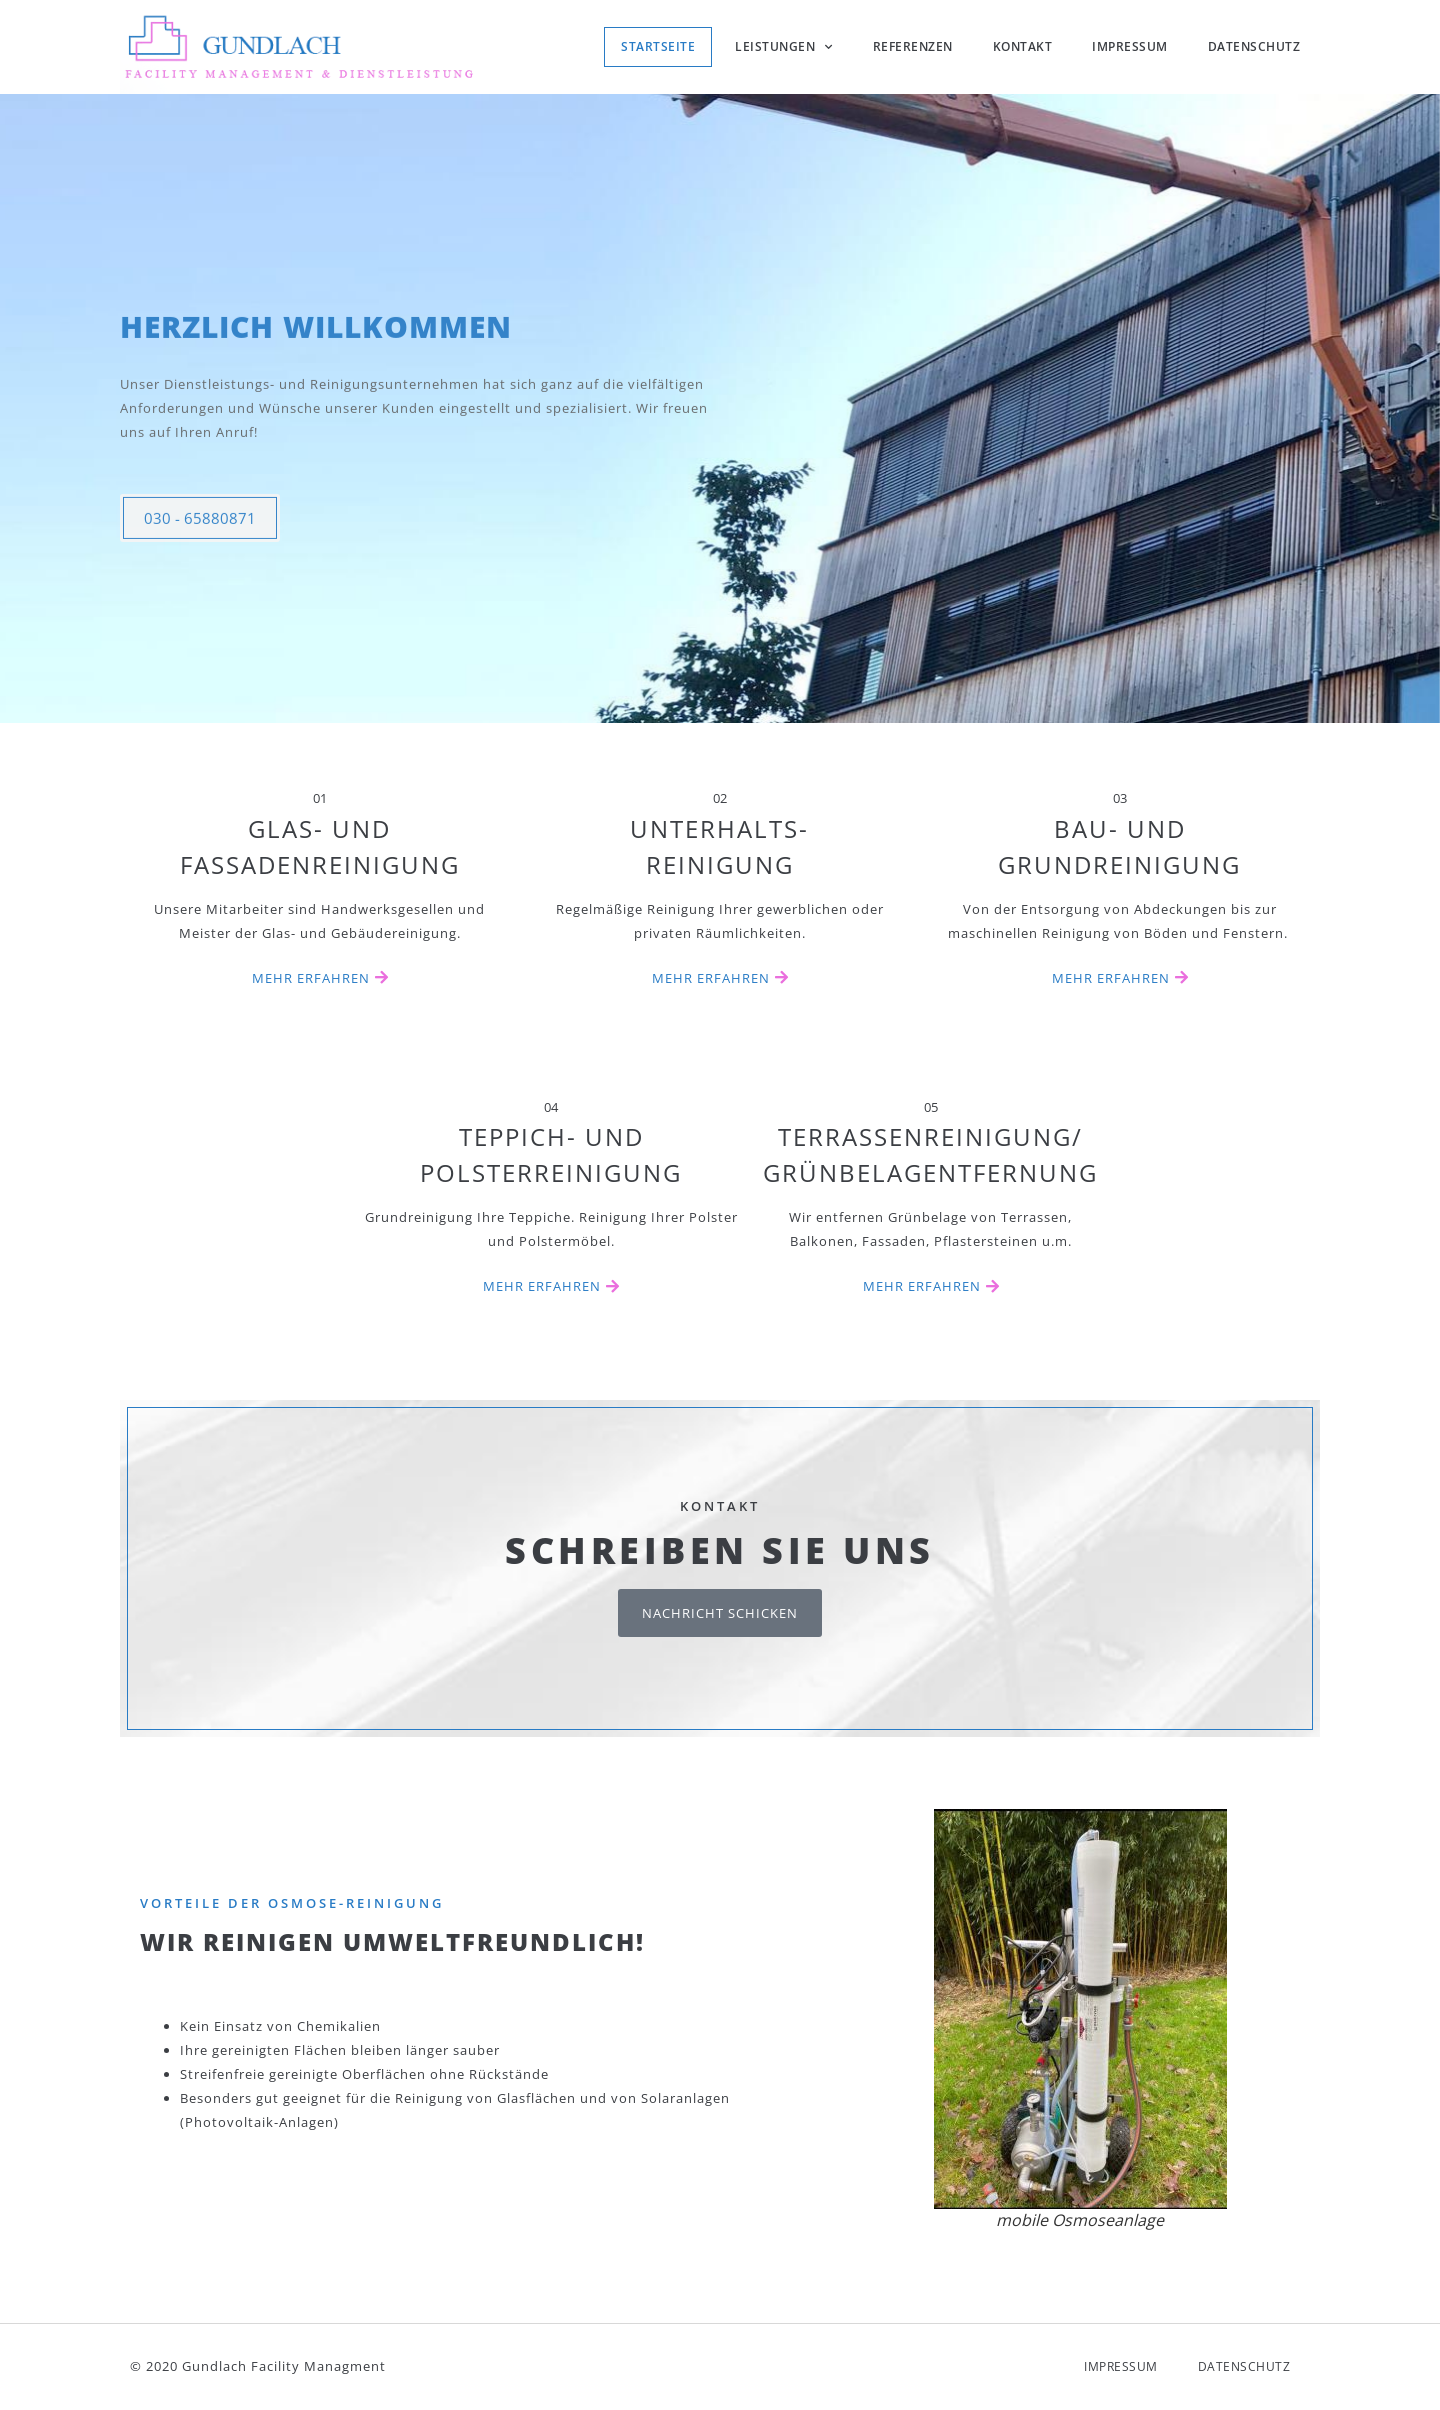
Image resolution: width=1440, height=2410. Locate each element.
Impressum (1130, 46)
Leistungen (784, 47)
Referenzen (913, 46)
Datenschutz (1254, 46)
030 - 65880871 (200, 543)
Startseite (658, 46)
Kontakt (1023, 46)
